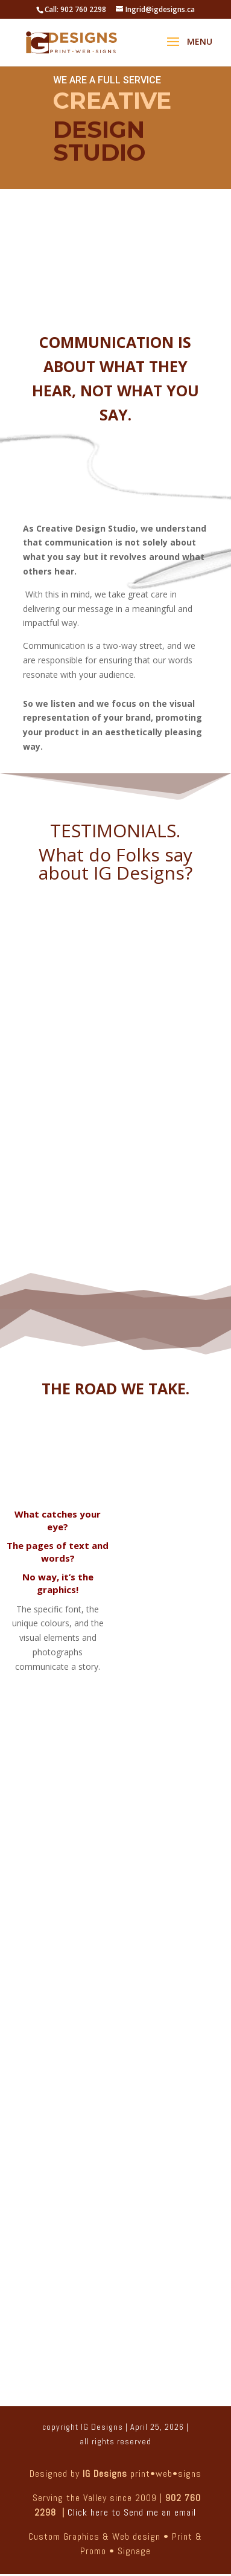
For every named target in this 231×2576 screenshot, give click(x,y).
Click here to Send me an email (132, 2512)
